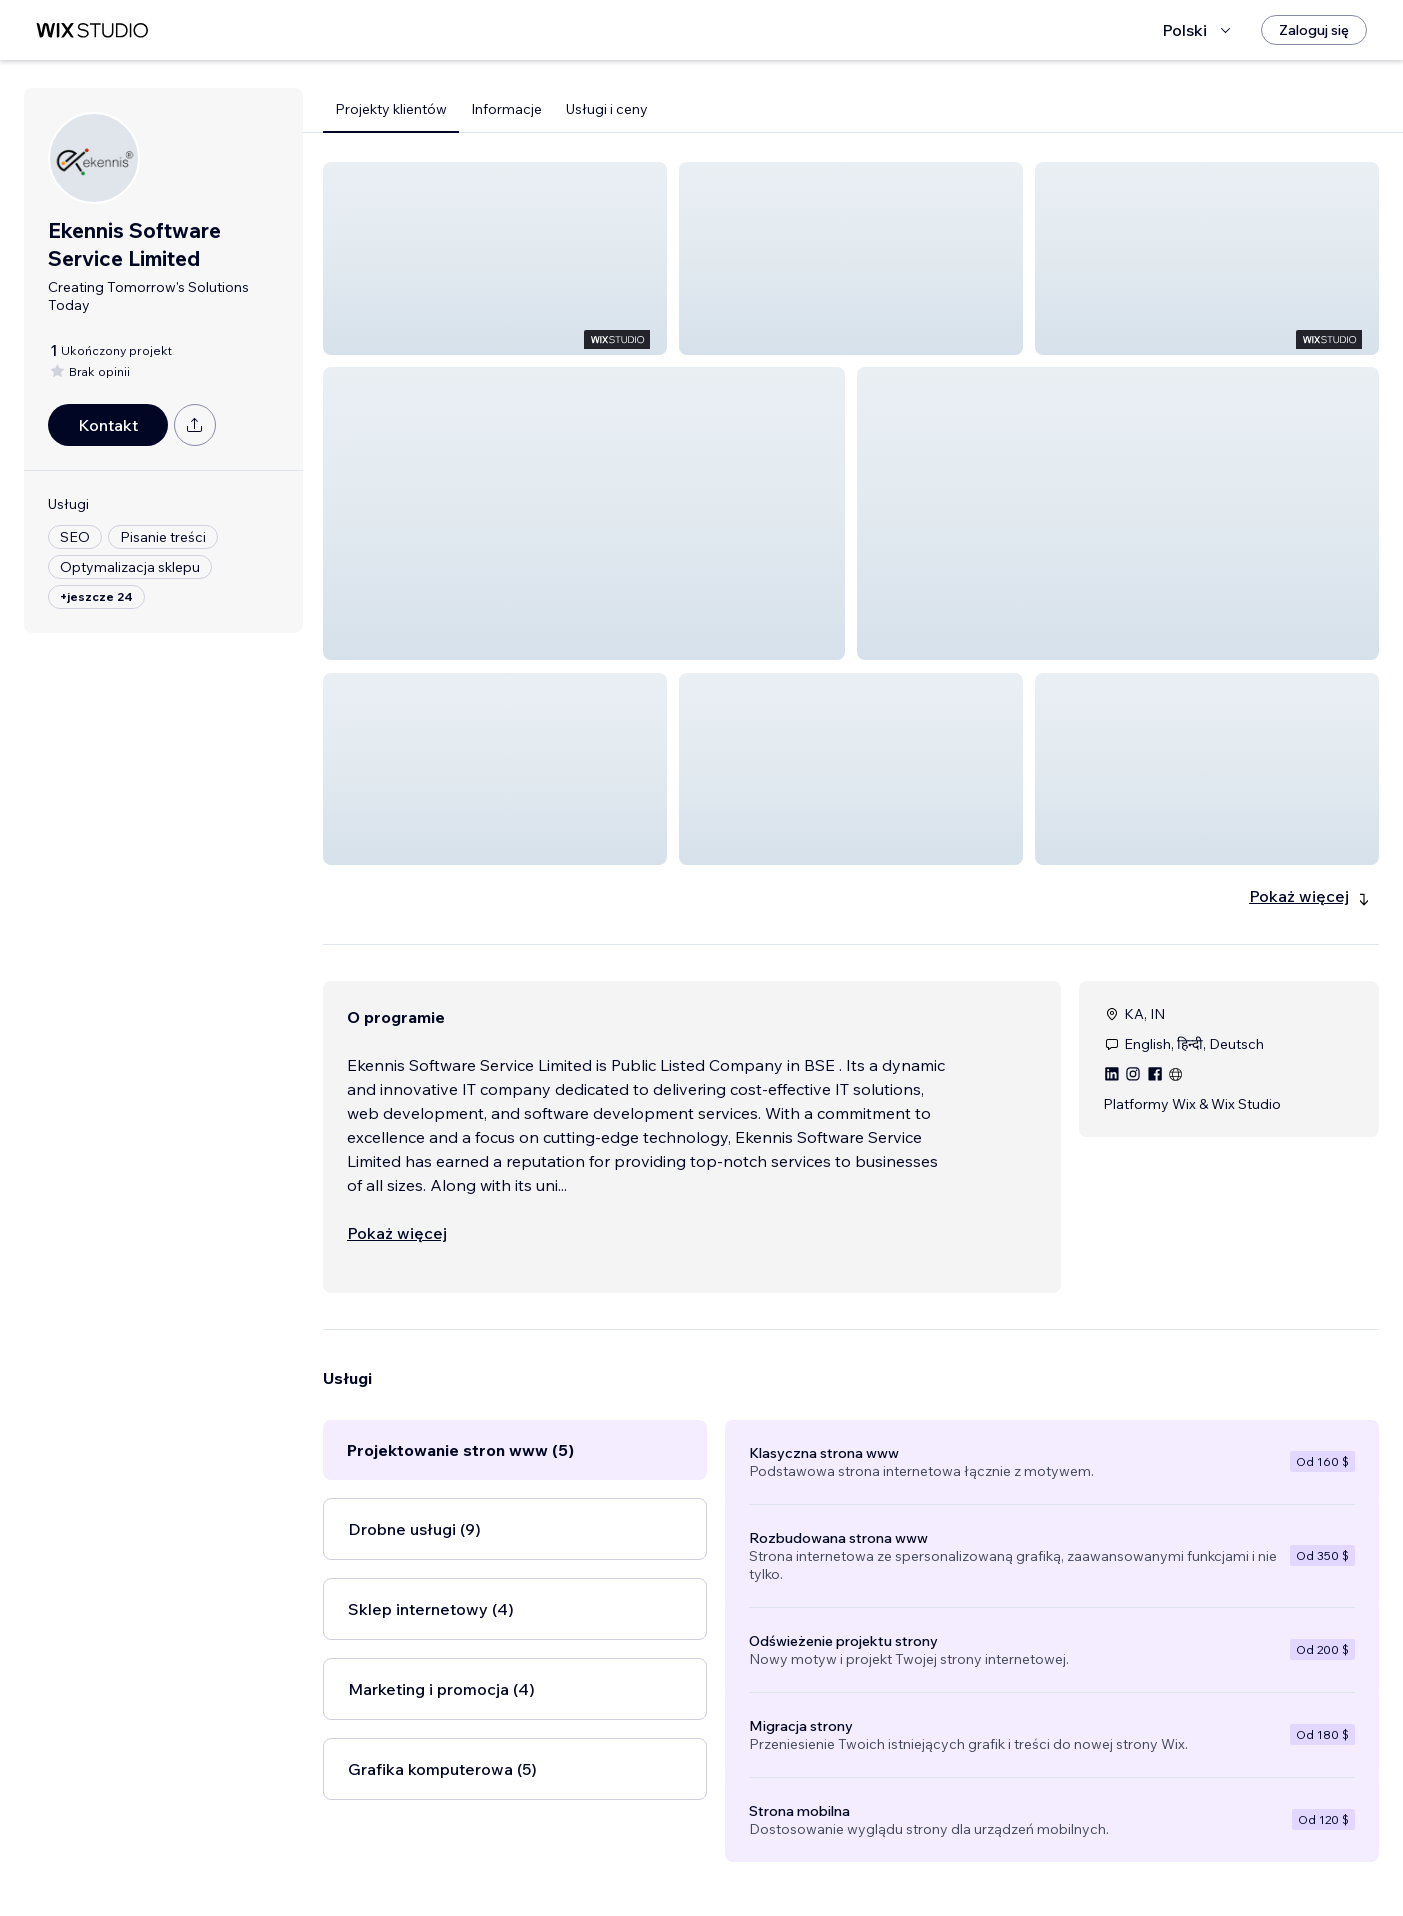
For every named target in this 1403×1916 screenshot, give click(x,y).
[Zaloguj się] (1314, 30)
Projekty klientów (391, 109)
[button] (495, 258)
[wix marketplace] (92, 30)
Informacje (506, 109)
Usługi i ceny (607, 109)
